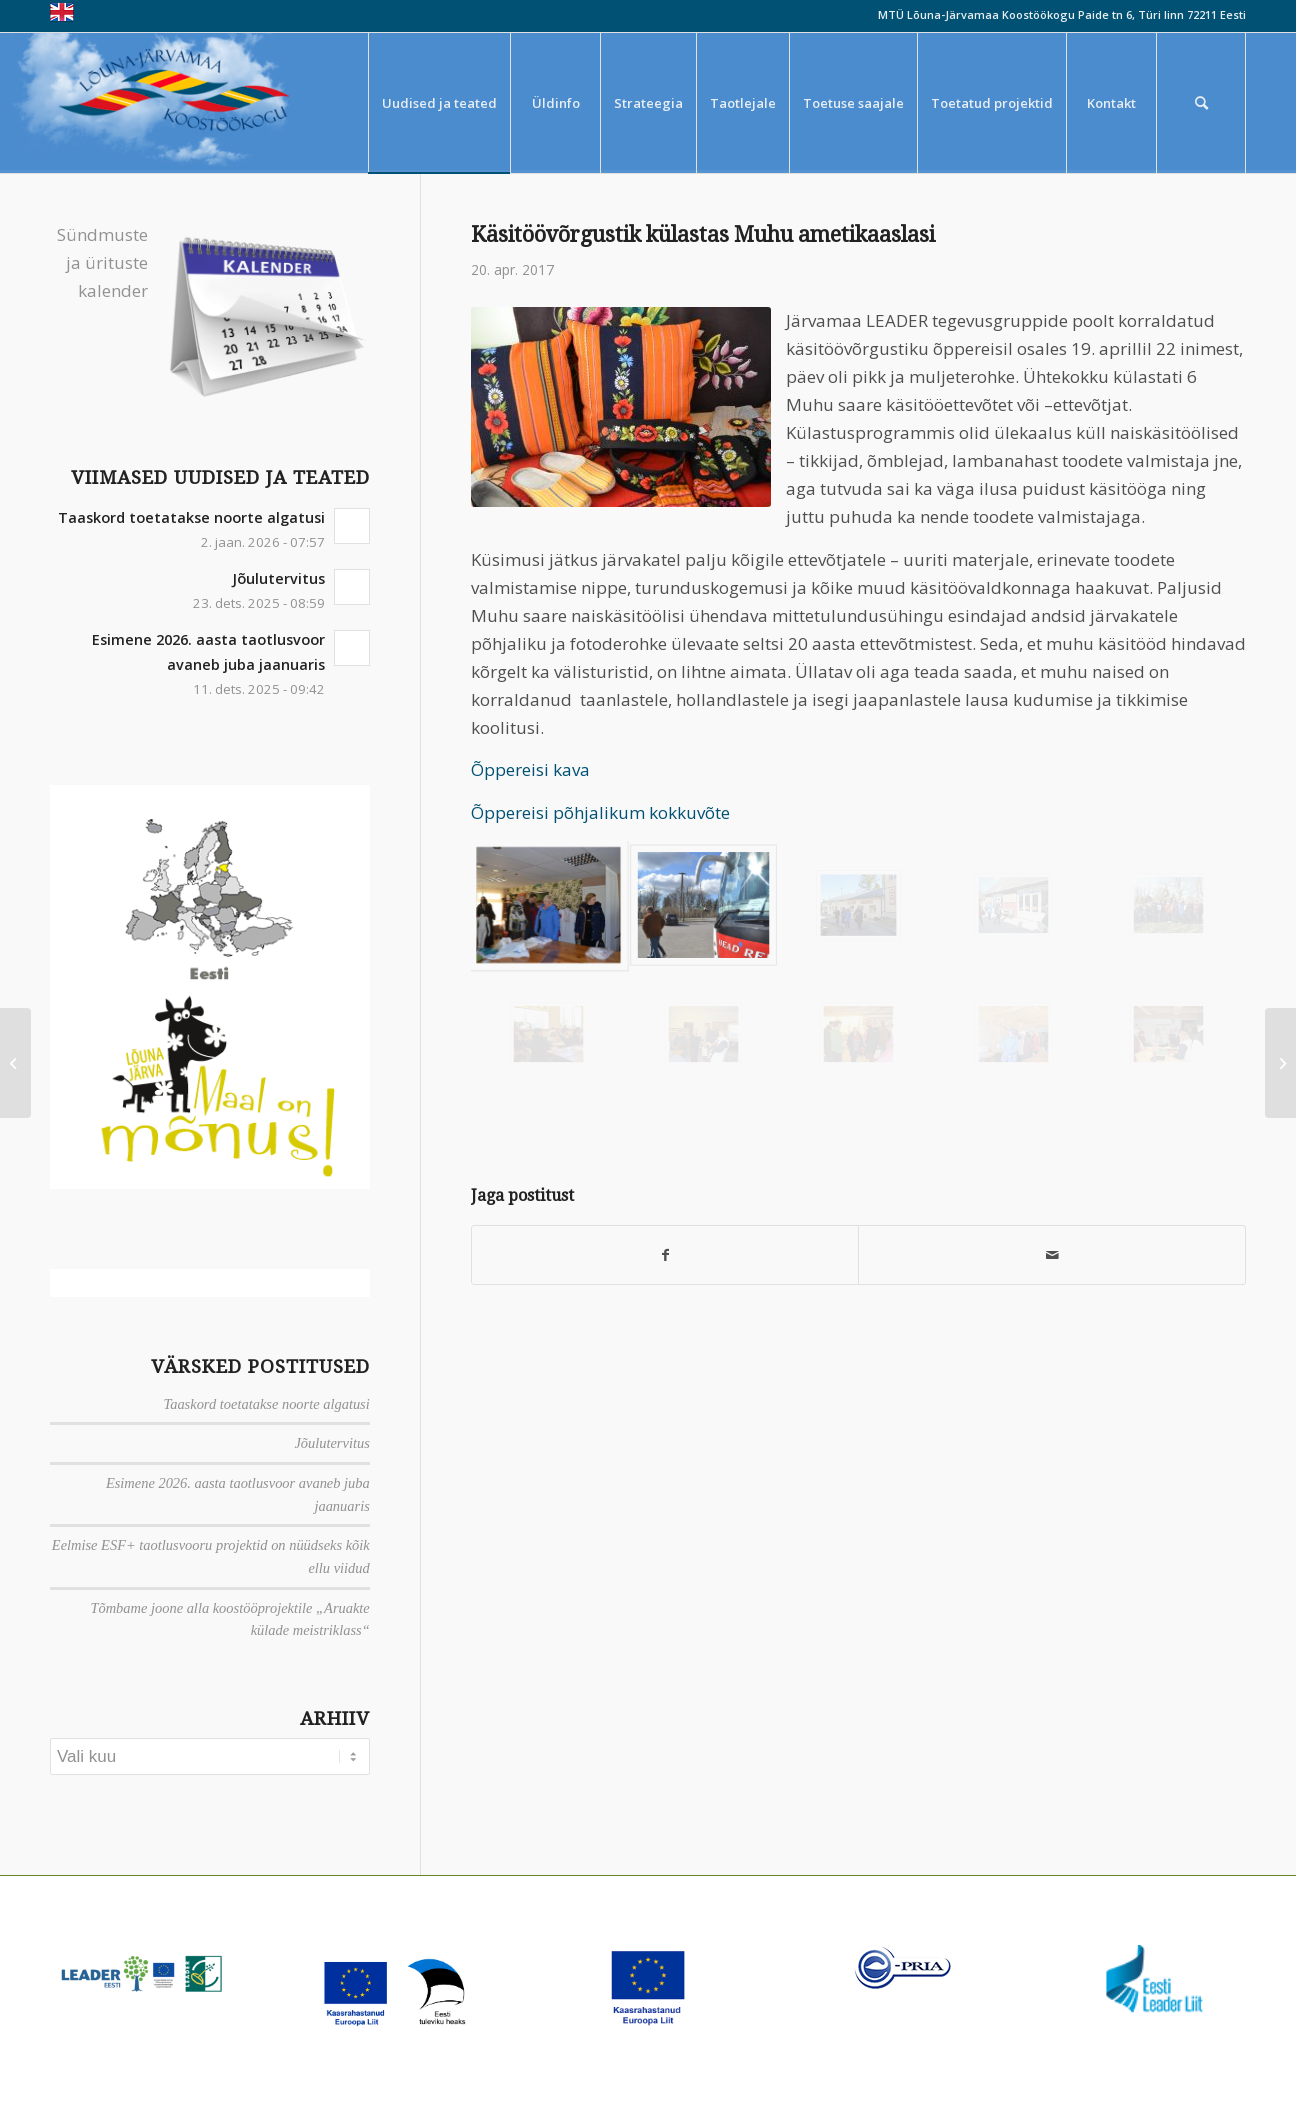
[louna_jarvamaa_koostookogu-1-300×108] (188, 103)
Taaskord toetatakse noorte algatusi (191, 517)
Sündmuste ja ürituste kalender (102, 262)
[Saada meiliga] (1052, 1255)
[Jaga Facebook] (665, 1255)
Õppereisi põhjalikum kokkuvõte (600, 812)
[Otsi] (1201, 103)
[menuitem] (439, 103)
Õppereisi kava (530, 769)
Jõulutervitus (278, 578)
